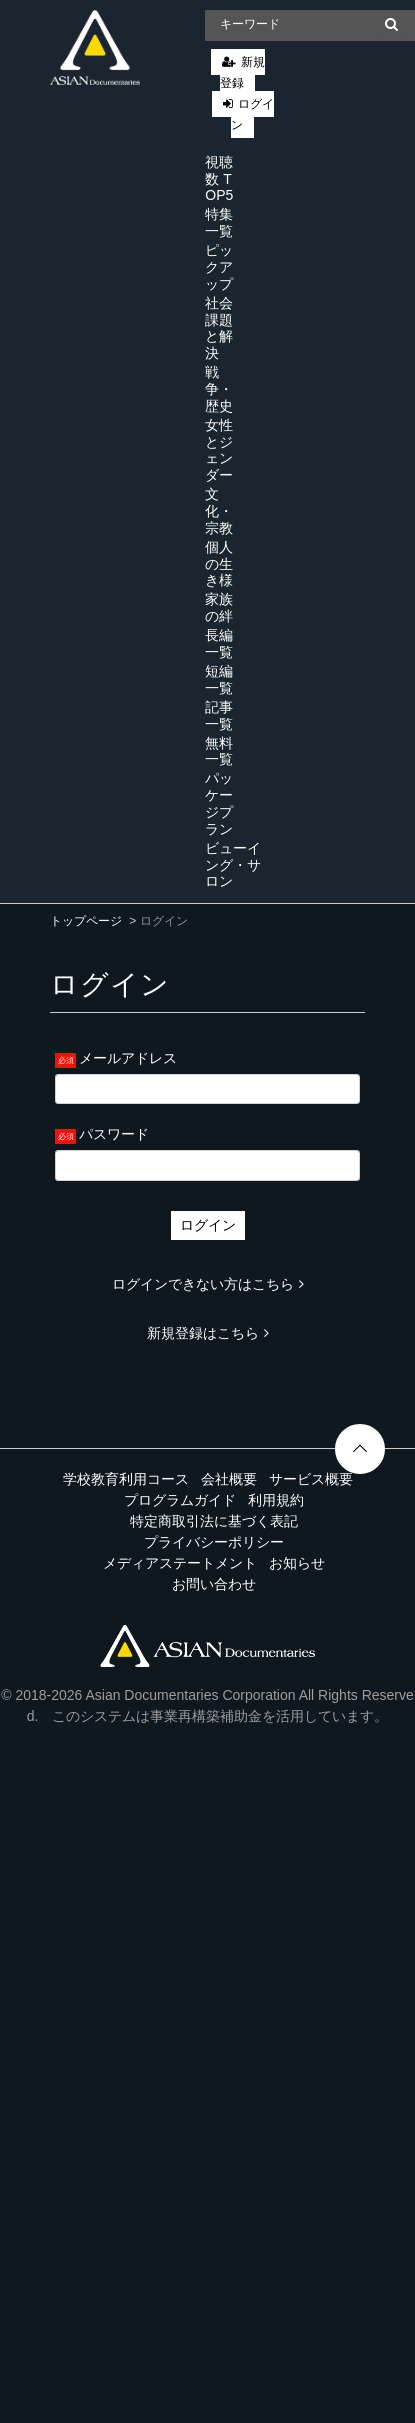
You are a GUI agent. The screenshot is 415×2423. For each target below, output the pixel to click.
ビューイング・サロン (233, 865)
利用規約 (276, 1500)
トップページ (86, 921)
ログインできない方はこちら (208, 1284)
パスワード (114, 1134)
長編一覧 (219, 643)
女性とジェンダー (219, 450)
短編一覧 (219, 679)
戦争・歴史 (219, 389)
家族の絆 (219, 607)
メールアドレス (128, 1058)
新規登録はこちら (208, 1333)
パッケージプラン (219, 803)
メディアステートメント (180, 1563)
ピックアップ (219, 267)
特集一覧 (219, 222)
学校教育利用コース (126, 1479)
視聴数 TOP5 (219, 179)
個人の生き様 (219, 564)
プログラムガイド (180, 1500)
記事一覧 (219, 715)
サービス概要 (311, 1479)
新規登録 (242, 72)
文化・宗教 (219, 511)
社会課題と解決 (219, 328)
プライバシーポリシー (214, 1542)
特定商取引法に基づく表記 (214, 1521)
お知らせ (297, 1563)
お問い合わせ (214, 1584)
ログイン (252, 114)
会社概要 (229, 1479)
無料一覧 (219, 751)
